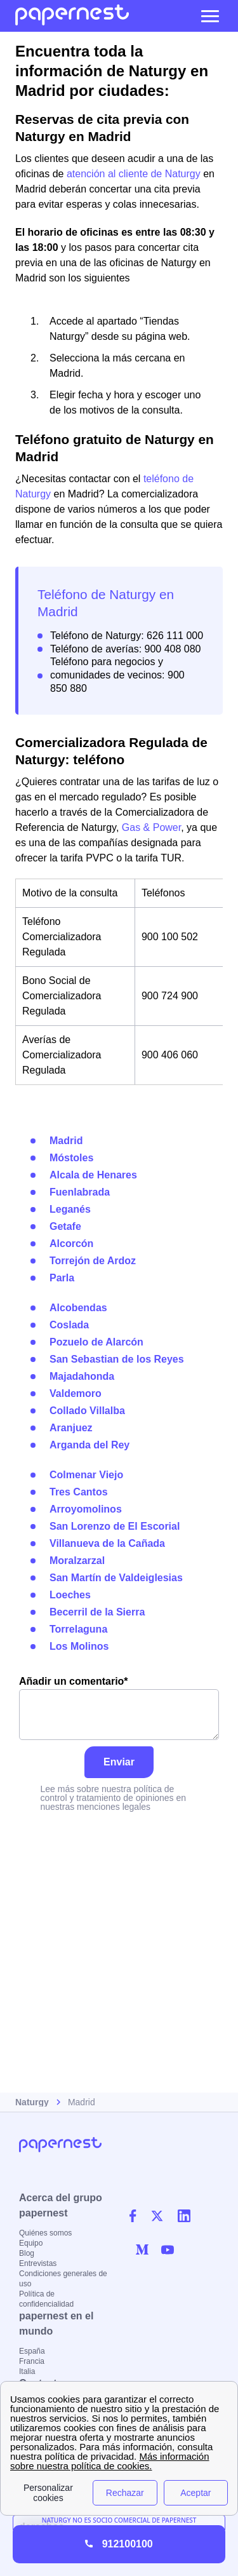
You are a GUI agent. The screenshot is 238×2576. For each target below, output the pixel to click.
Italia (27, 2371)
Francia (31, 2361)
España (32, 2351)
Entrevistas (37, 2263)
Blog (26, 2253)
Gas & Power (151, 827)
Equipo (31, 2243)
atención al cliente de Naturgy (134, 173)
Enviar (119, 1762)
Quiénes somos (45, 2233)
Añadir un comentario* (119, 1708)
